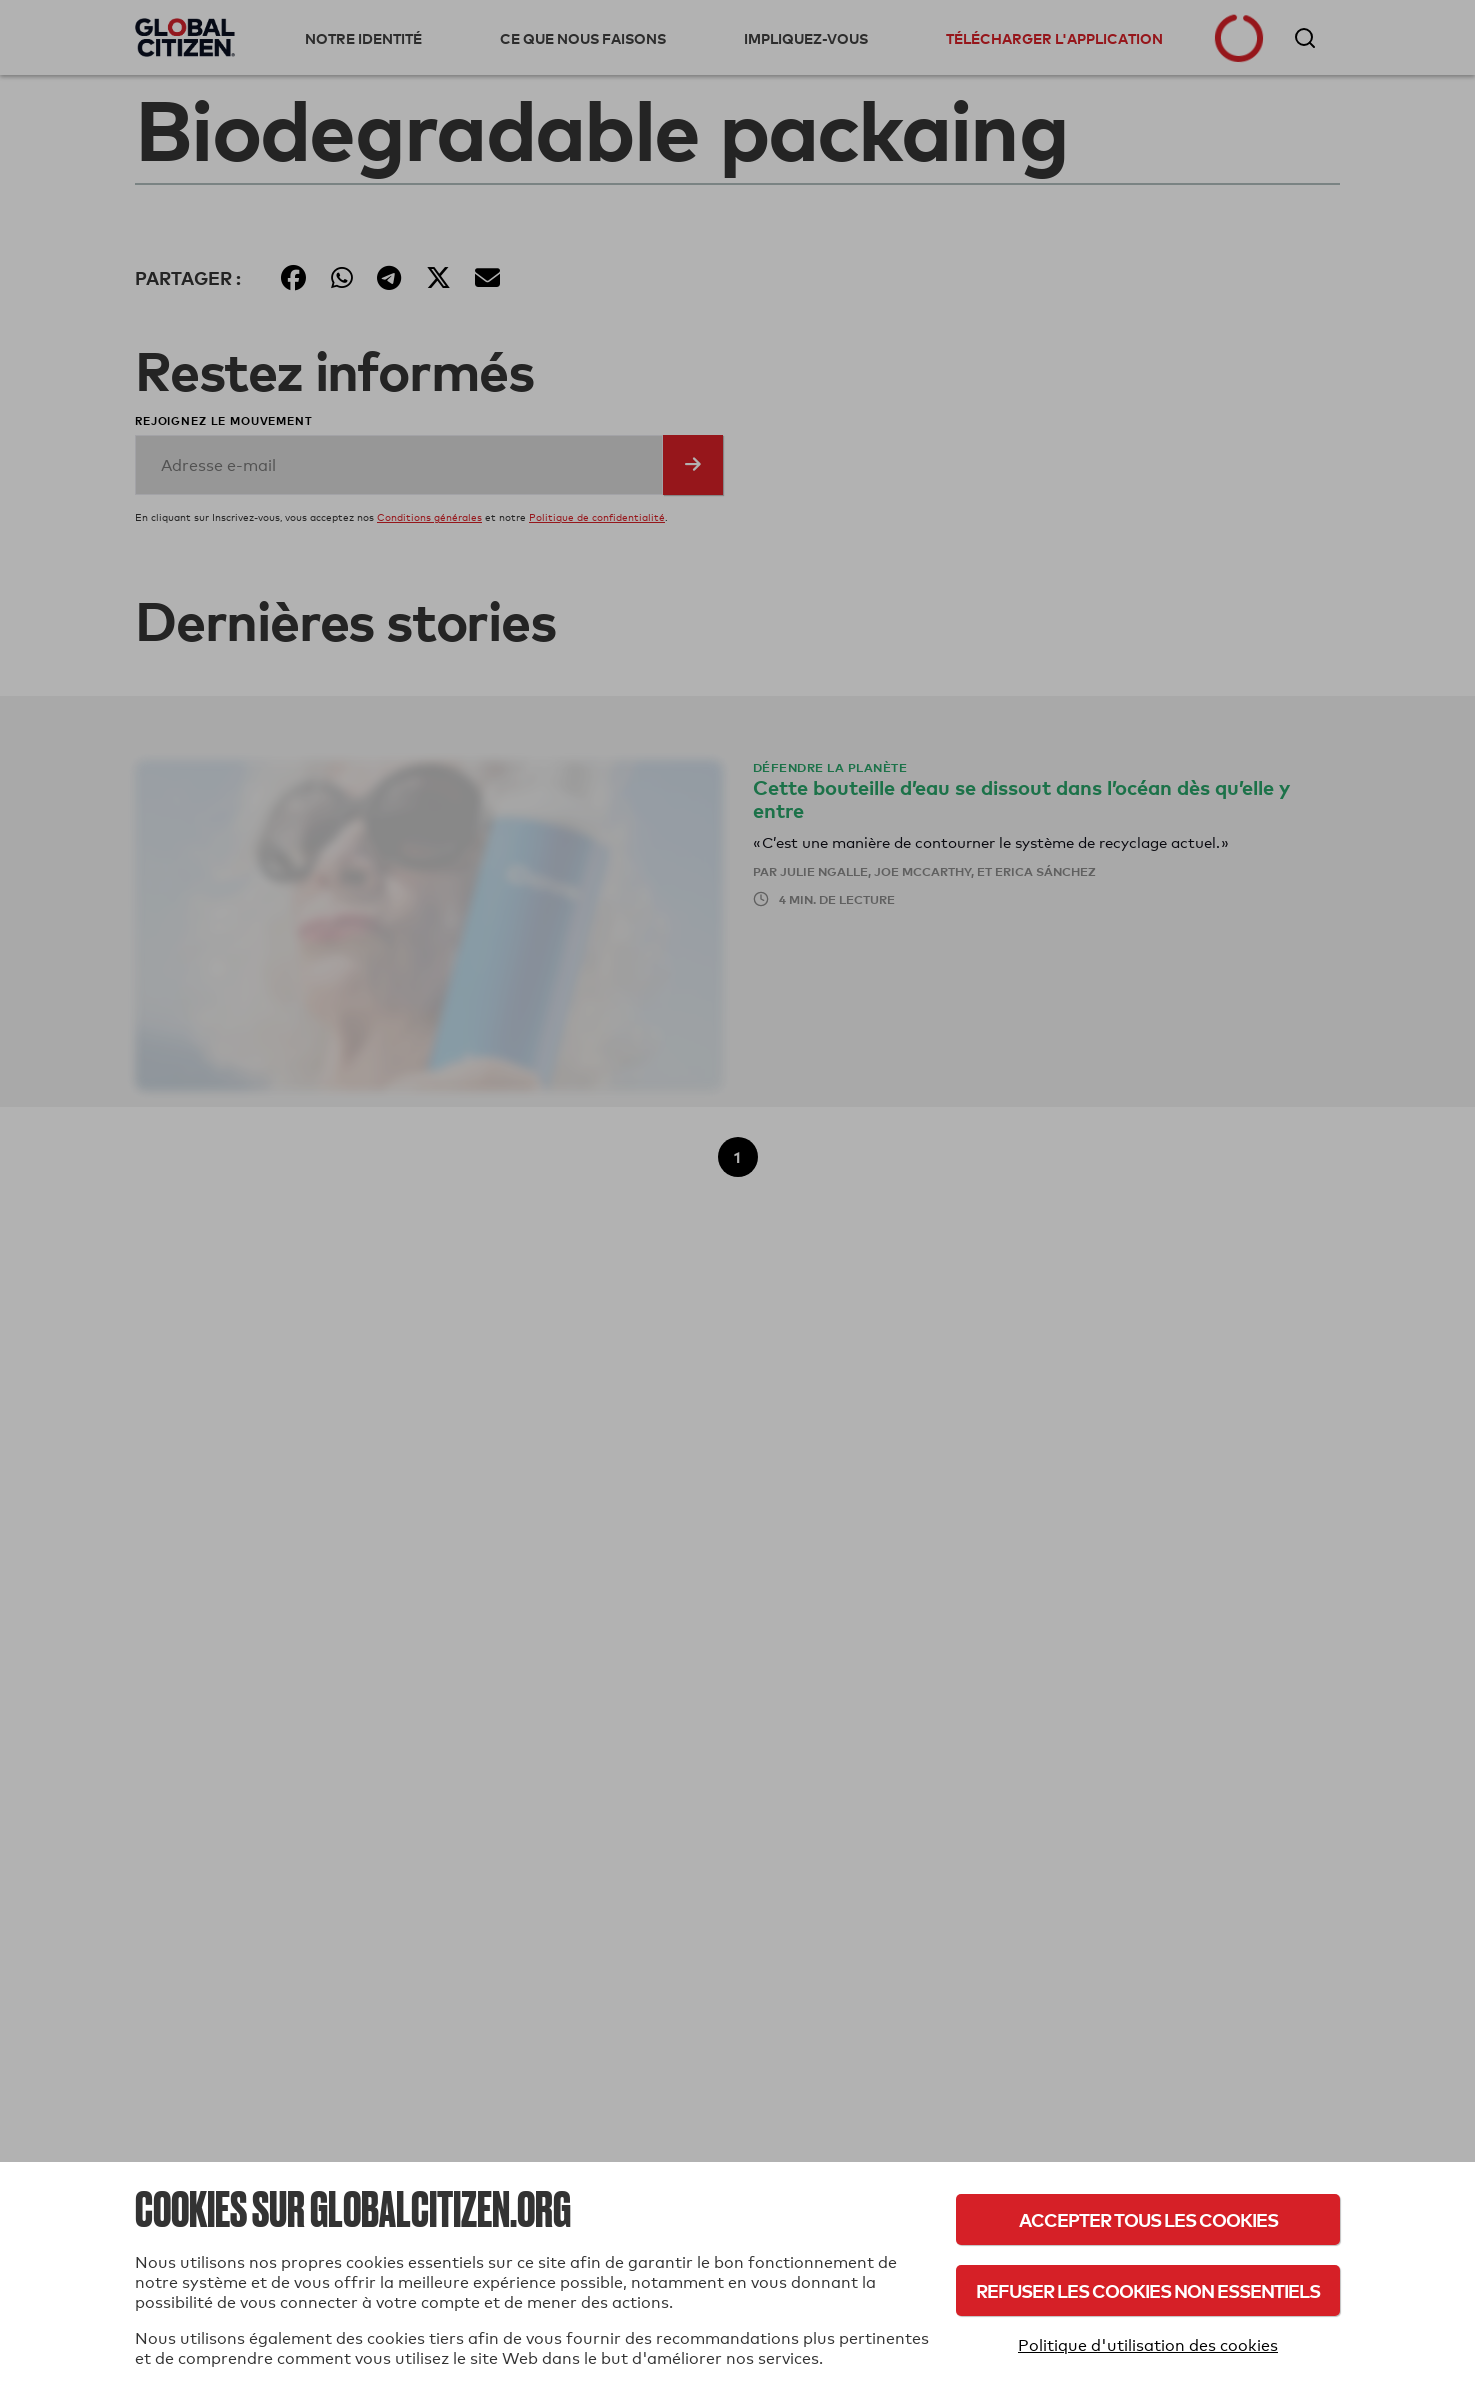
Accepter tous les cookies (1148, 2219)
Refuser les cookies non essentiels (1148, 2290)
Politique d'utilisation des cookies (1148, 2345)
